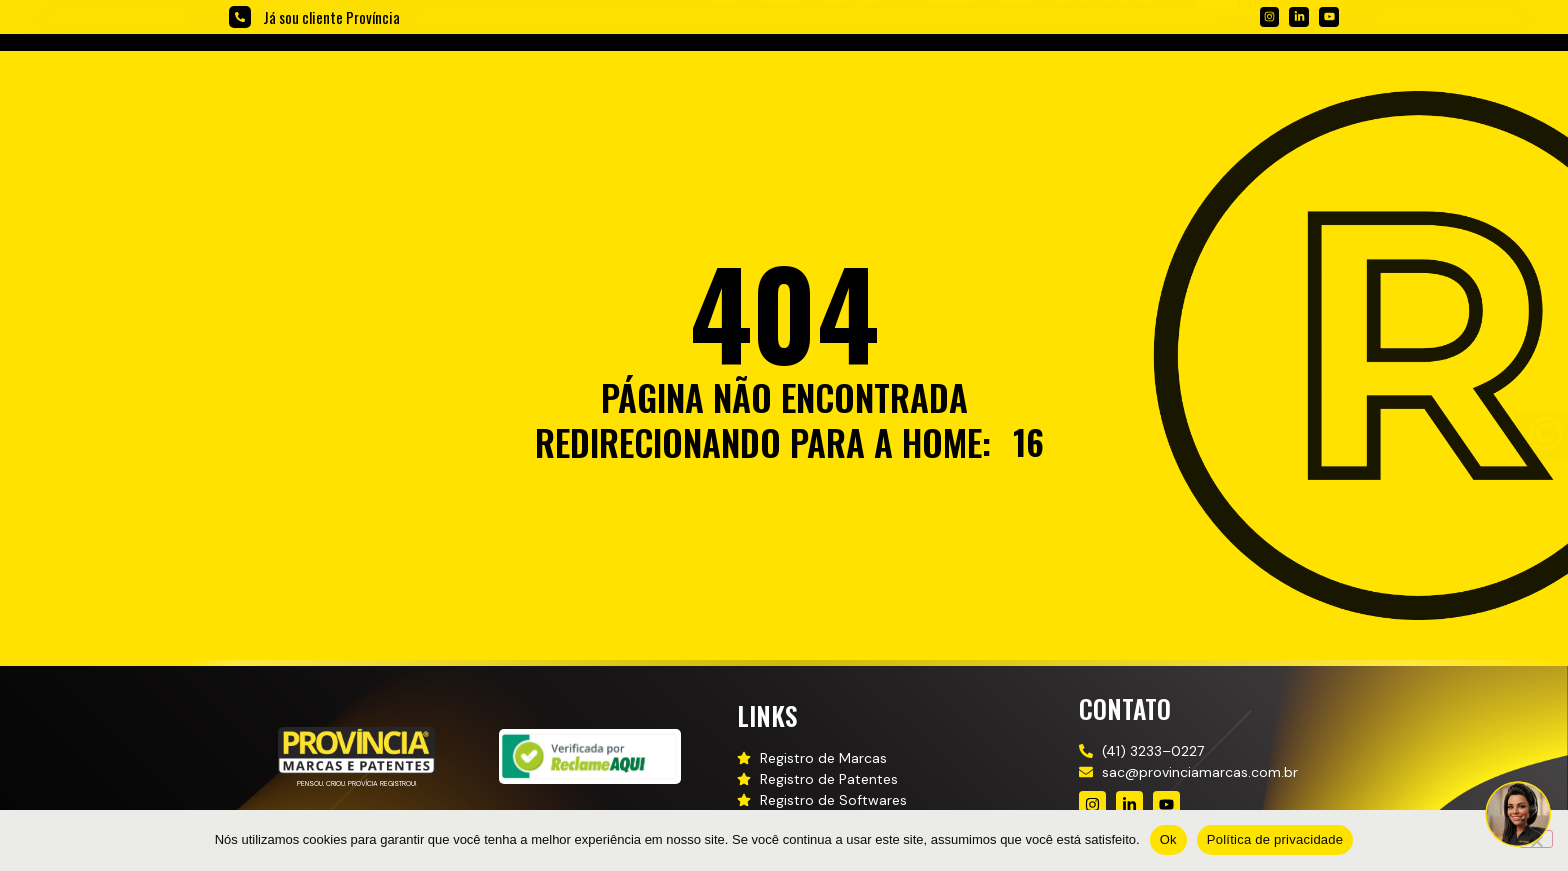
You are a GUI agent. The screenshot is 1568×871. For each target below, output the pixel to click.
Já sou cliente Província (331, 17)
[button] (860, 70)
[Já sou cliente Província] (240, 17)
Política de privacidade (1275, 839)
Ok (1168, 839)
